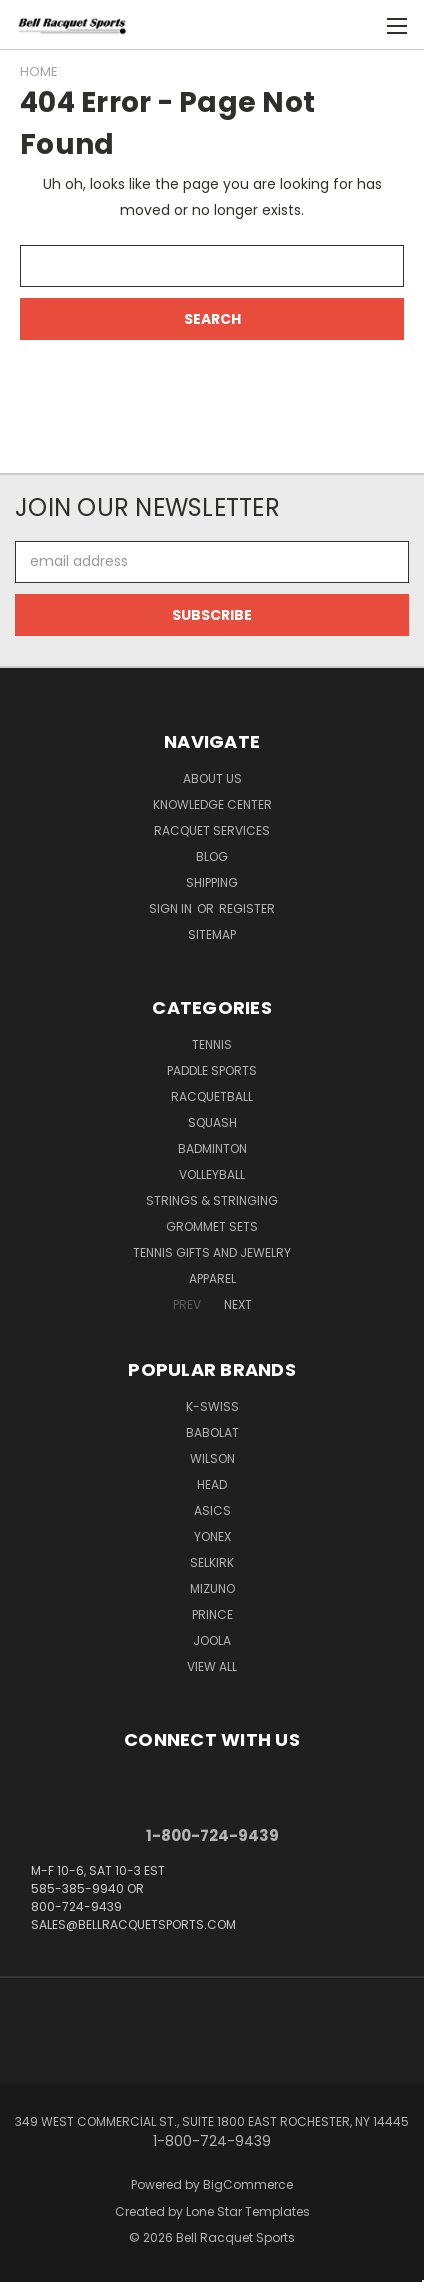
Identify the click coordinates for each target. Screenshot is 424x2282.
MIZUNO (212, 1588)
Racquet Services (212, 830)
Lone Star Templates (248, 2211)
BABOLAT (212, 1432)
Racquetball (212, 1096)
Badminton (212, 1148)
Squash (212, 1122)
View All (212, 1666)
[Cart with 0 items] (354, 25)
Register (247, 908)
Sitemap (212, 934)
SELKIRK (212, 1562)
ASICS (212, 1510)
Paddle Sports (212, 1070)
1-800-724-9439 (212, 1835)
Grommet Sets (212, 1226)
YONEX (212, 1536)
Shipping (212, 882)
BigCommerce (248, 2184)
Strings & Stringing (212, 1200)
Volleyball (212, 1174)
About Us (212, 778)
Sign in (172, 908)
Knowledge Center (212, 804)
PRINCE (212, 1614)
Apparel (212, 1278)
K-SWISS (212, 1406)
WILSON (212, 1458)
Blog (212, 856)
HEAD (212, 1484)
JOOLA (212, 1640)
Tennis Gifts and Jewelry (212, 1252)
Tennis (212, 1044)
